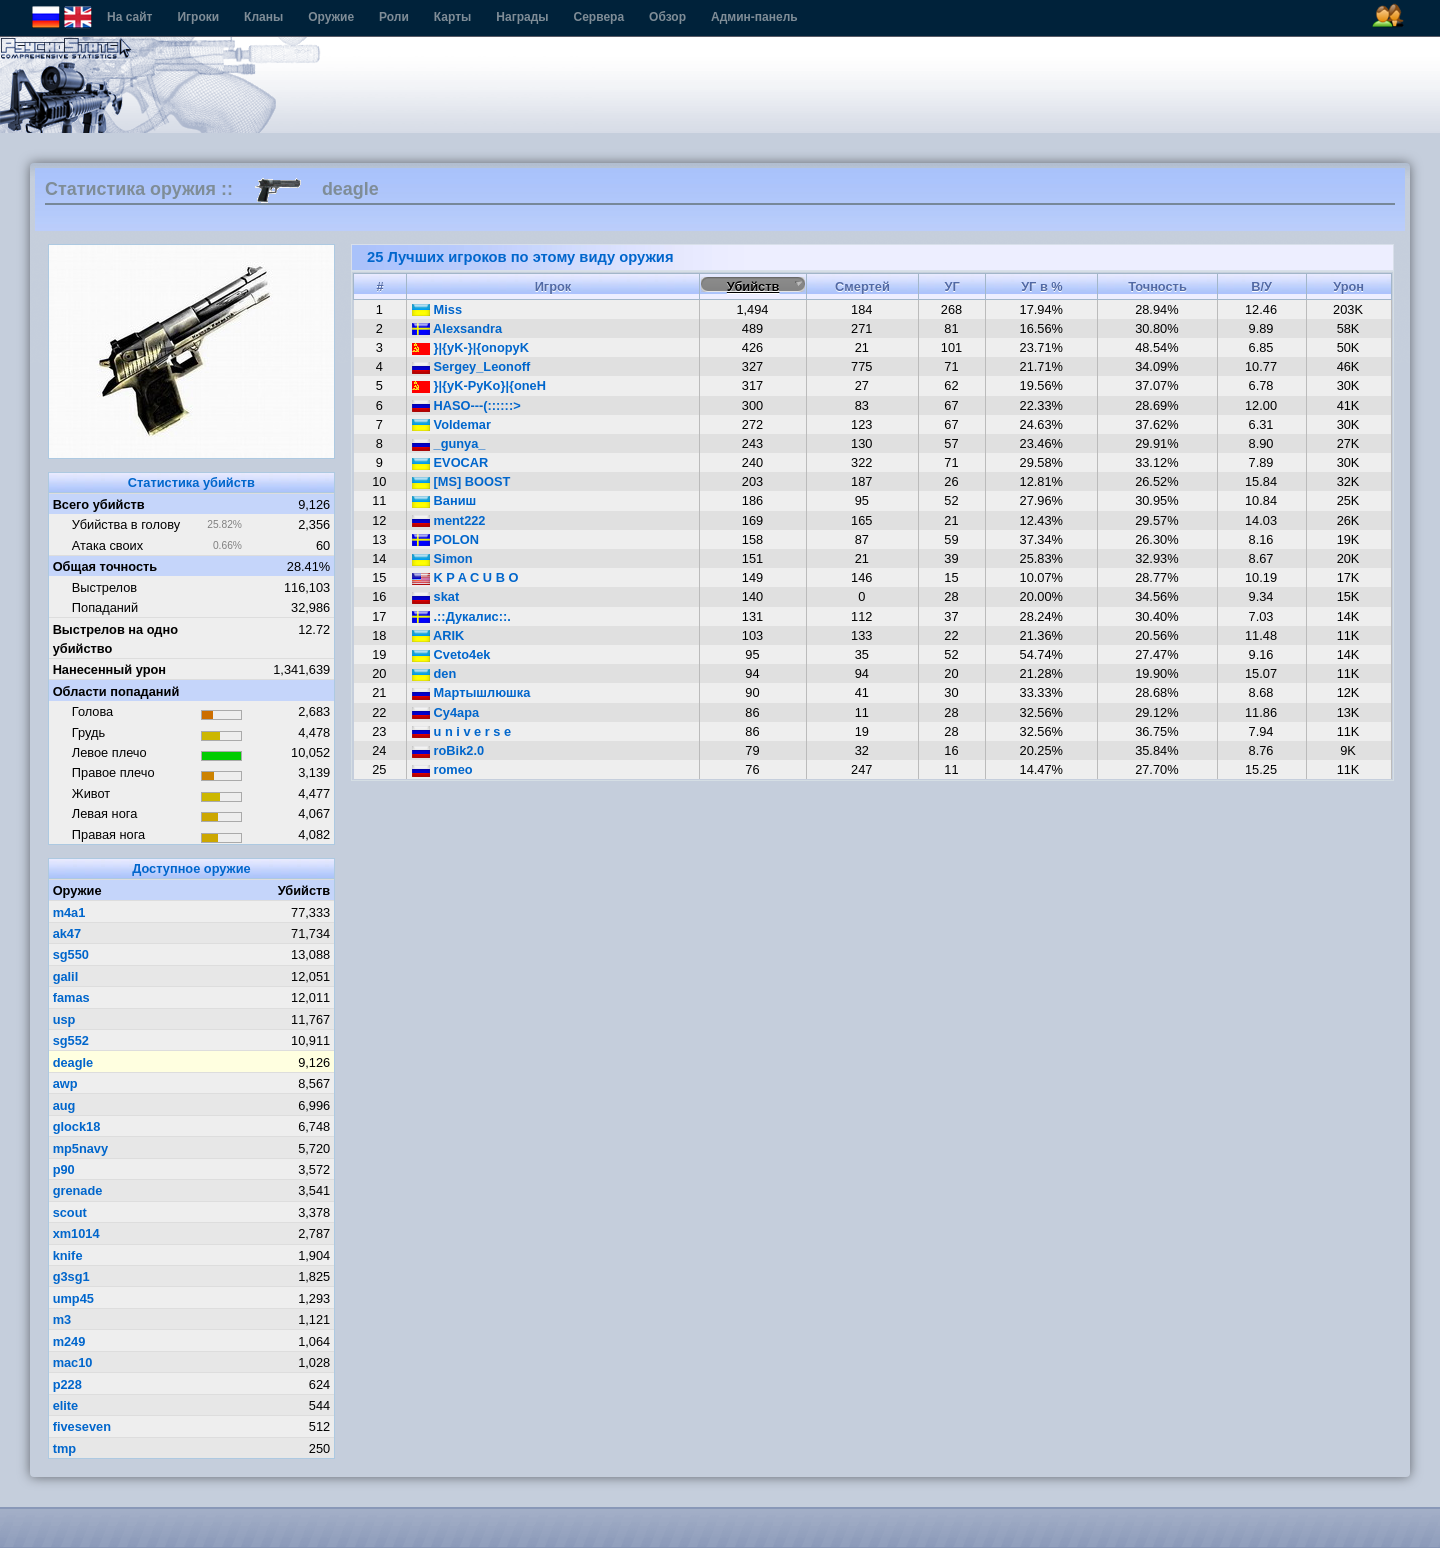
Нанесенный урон (109, 669)
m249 (69, 1341)
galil (66, 976)
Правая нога (108, 834)
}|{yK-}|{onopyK (470, 347)
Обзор (667, 17)
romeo (442, 769)
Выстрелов (104, 587)
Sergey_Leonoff (471, 366)
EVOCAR (450, 462)
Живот (91, 793)
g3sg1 (71, 1276)
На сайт (129, 17)
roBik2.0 (448, 750)
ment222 (448, 520)
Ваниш (444, 500)
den (434, 673)
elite (66, 1405)
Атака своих (107, 545)
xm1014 (76, 1233)
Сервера (599, 17)
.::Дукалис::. (461, 616)
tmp (64, 1448)
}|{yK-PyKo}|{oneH (479, 385)
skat (435, 596)
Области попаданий (116, 691)
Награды (522, 17)
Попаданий (105, 607)
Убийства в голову (126, 524)
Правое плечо (113, 772)
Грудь (88, 732)
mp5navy (80, 1148)
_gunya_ (448, 443)
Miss (437, 309)
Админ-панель (754, 17)
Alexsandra (457, 328)
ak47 (67, 933)
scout (70, 1212)
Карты (452, 17)
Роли (394, 17)
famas (71, 997)
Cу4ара (445, 712)
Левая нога (104, 813)
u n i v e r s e (461, 731)
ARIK (438, 635)
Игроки (198, 17)
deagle (73, 1062)
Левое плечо (109, 752)
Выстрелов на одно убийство (115, 639)
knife (68, 1255)
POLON (445, 539)
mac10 (73, 1362)
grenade (78, 1190)
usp (64, 1019)
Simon (442, 558)
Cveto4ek (451, 654)
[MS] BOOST (461, 481)
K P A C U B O (465, 577)
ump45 (73, 1298)
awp (65, 1083)
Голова (92, 711)
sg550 (71, 954)
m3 (62, 1319)
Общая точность (105, 566)
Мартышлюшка (471, 692)
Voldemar (451, 424)
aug (64, 1105)
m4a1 (69, 912)
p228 (67, 1384)
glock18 (77, 1126)
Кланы (263, 17)
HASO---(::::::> (466, 405)
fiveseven (82, 1426)
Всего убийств (99, 504)
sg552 (71, 1040)
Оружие (331, 17)
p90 (64, 1169)
